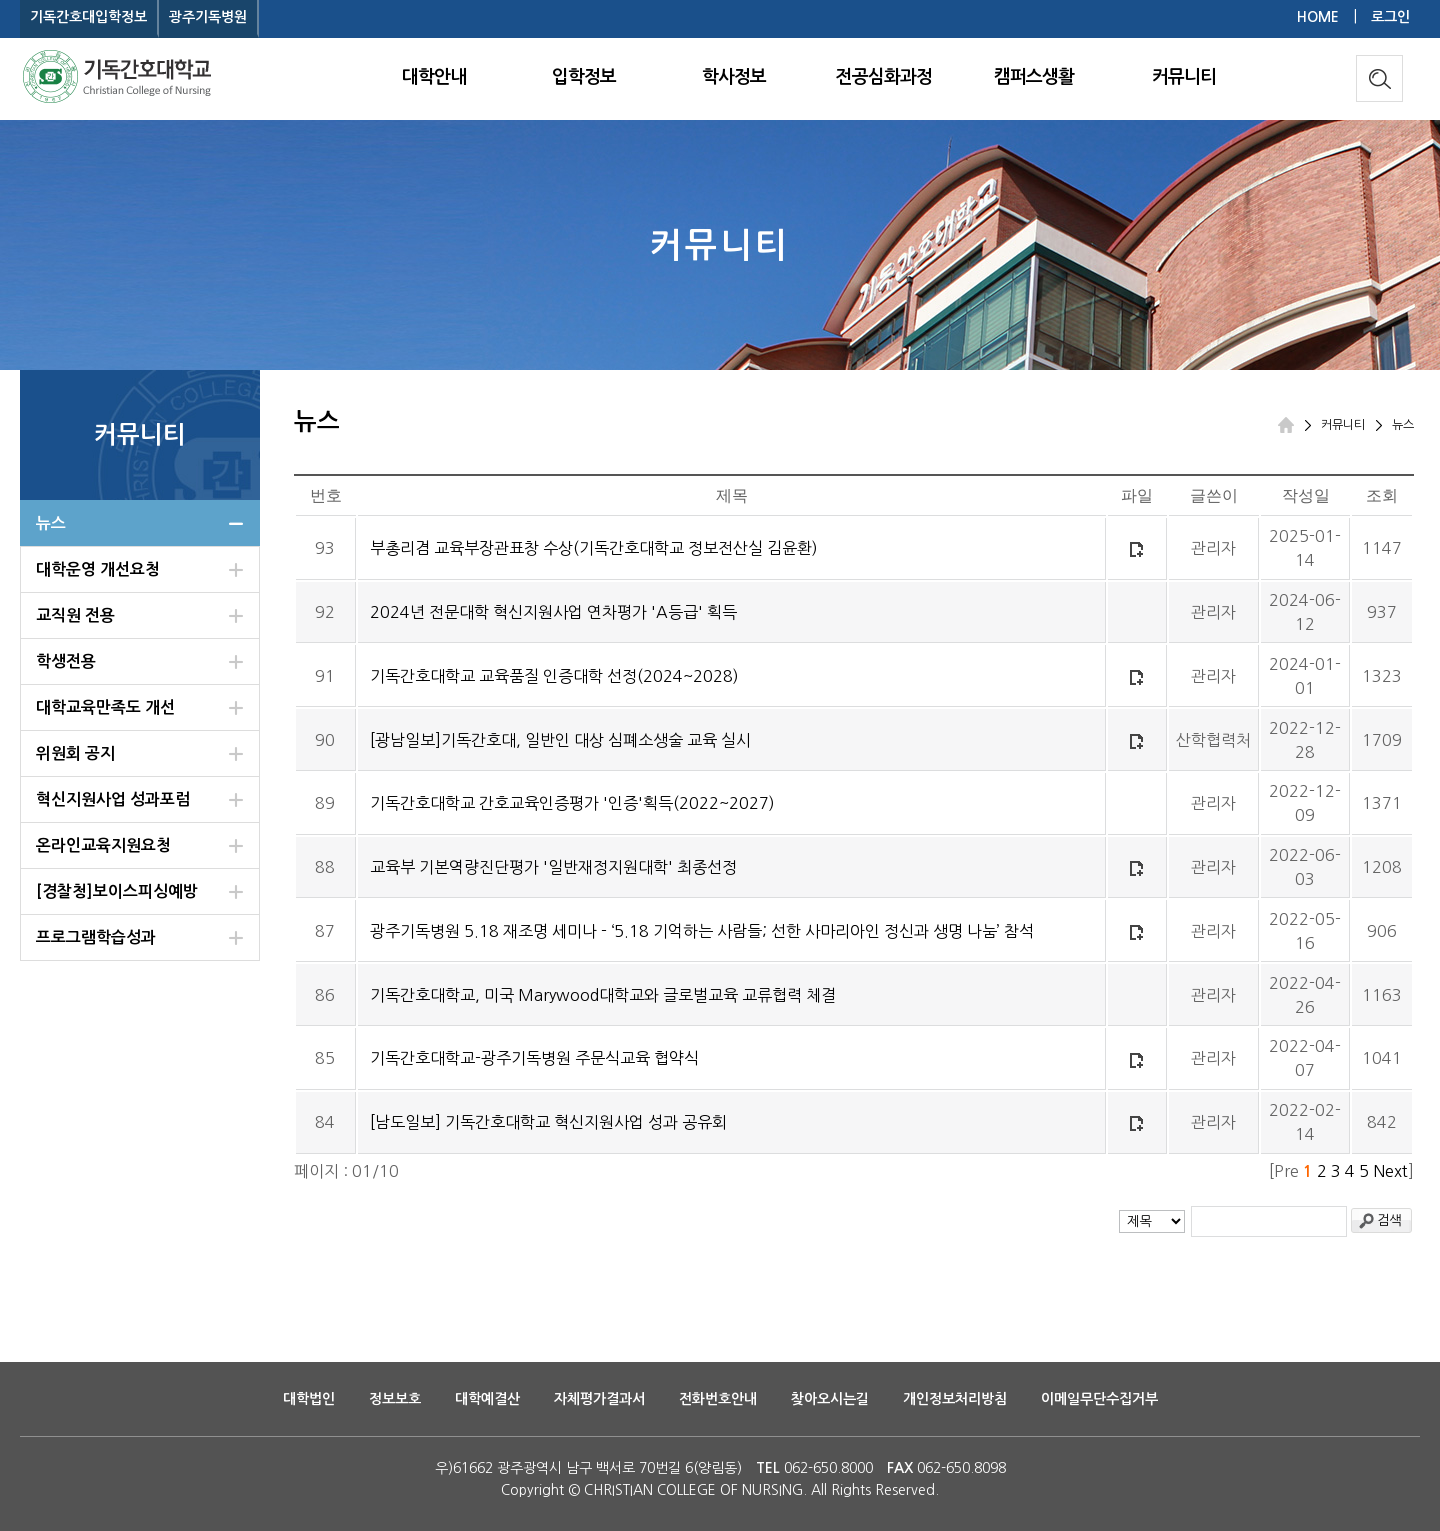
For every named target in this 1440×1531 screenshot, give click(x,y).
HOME (1318, 17)
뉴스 (1403, 425)
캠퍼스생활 (1034, 77)
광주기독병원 (208, 17)
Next (1390, 1171)
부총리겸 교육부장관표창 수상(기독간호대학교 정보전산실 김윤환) (594, 548)
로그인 (1390, 17)
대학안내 (434, 77)
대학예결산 (487, 1399)
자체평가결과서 (599, 1399)
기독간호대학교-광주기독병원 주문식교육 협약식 (534, 1058)
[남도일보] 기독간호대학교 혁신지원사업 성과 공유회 (548, 1122)
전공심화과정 (884, 77)
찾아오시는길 (830, 1399)
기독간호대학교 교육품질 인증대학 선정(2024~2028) (554, 676)
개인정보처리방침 (955, 1399)
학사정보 (734, 77)
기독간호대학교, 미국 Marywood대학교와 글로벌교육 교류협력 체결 (603, 995)
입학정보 (584, 77)
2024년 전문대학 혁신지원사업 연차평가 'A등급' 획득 (553, 612)
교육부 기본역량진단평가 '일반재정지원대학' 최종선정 (553, 867)
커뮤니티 (1184, 77)
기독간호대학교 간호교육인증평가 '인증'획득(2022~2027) (572, 803)
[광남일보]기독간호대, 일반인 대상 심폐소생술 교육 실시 (560, 740)
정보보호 (395, 1399)
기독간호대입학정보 (88, 17)
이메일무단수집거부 (1099, 1399)
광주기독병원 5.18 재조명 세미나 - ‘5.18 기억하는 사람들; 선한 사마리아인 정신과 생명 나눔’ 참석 (702, 931)
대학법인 (309, 1399)
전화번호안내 (718, 1399)
